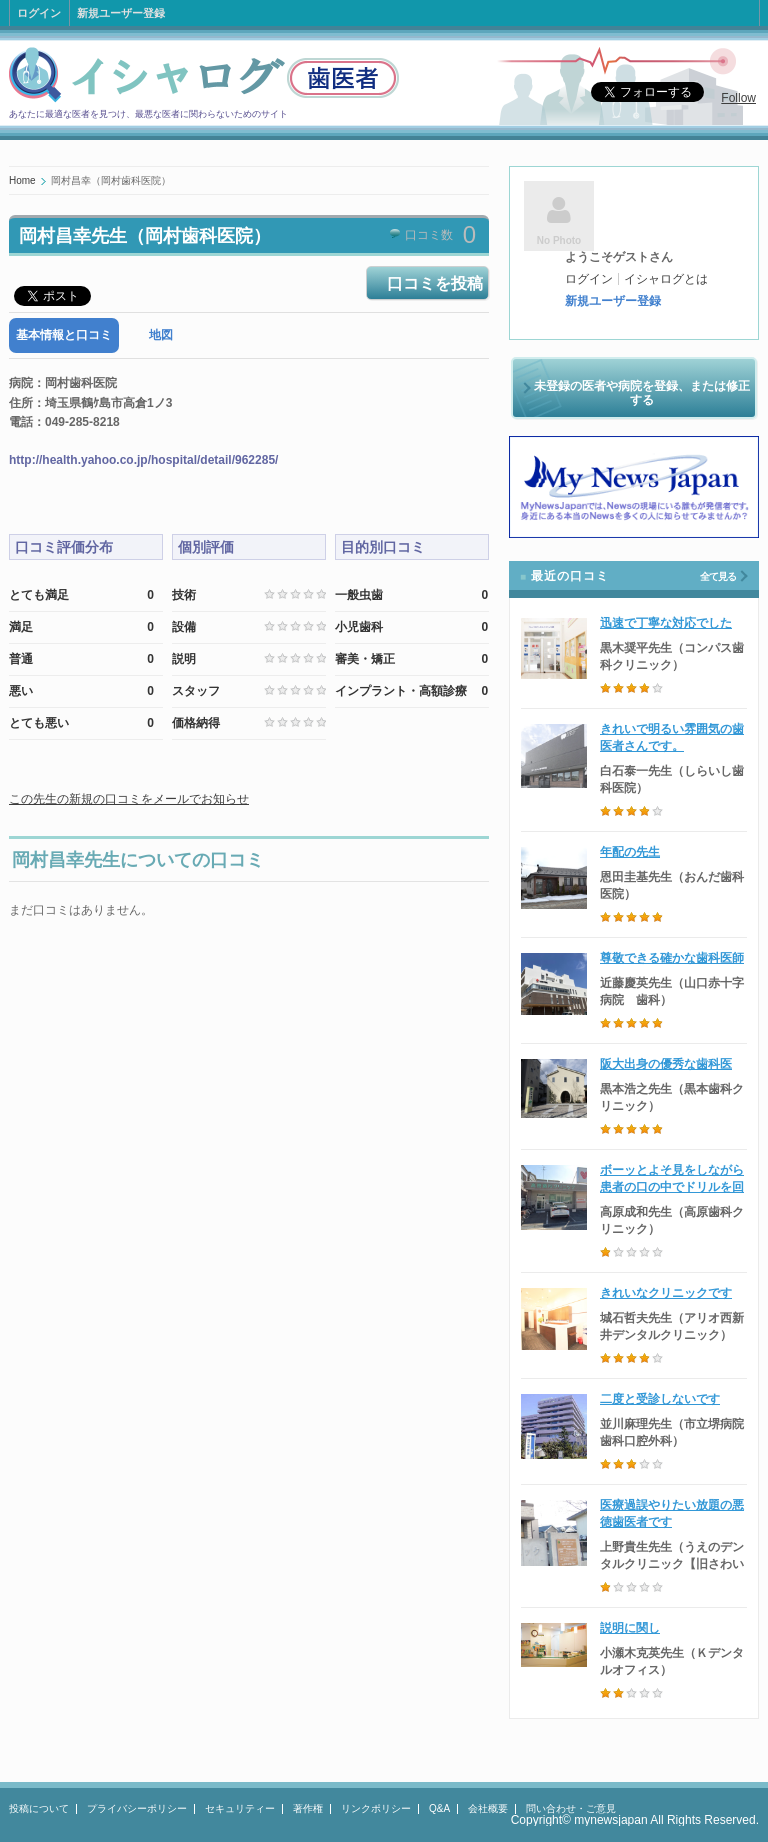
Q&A (439, 1808)
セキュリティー (240, 1808)
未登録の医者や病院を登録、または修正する (642, 393)
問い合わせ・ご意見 (571, 1808)
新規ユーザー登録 (121, 13)
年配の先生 (630, 852)
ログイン (39, 13)
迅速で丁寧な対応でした (666, 623)
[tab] (64, 335)
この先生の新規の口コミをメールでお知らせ (129, 799)
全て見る (718, 576)
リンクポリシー (376, 1808)
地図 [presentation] (161, 335)
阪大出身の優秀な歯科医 (666, 1064)
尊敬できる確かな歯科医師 (672, 958)
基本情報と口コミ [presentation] (64, 335)
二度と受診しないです (660, 1399)
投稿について (39, 1808)
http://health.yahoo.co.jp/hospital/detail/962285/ (143, 460)
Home (22, 180)
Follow (738, 98)
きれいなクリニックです (666, 1293)
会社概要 (488, 1808)
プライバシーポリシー (137, 1808)
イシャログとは (666, 279)
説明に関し (630, 1628)
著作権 (308, 1808)
